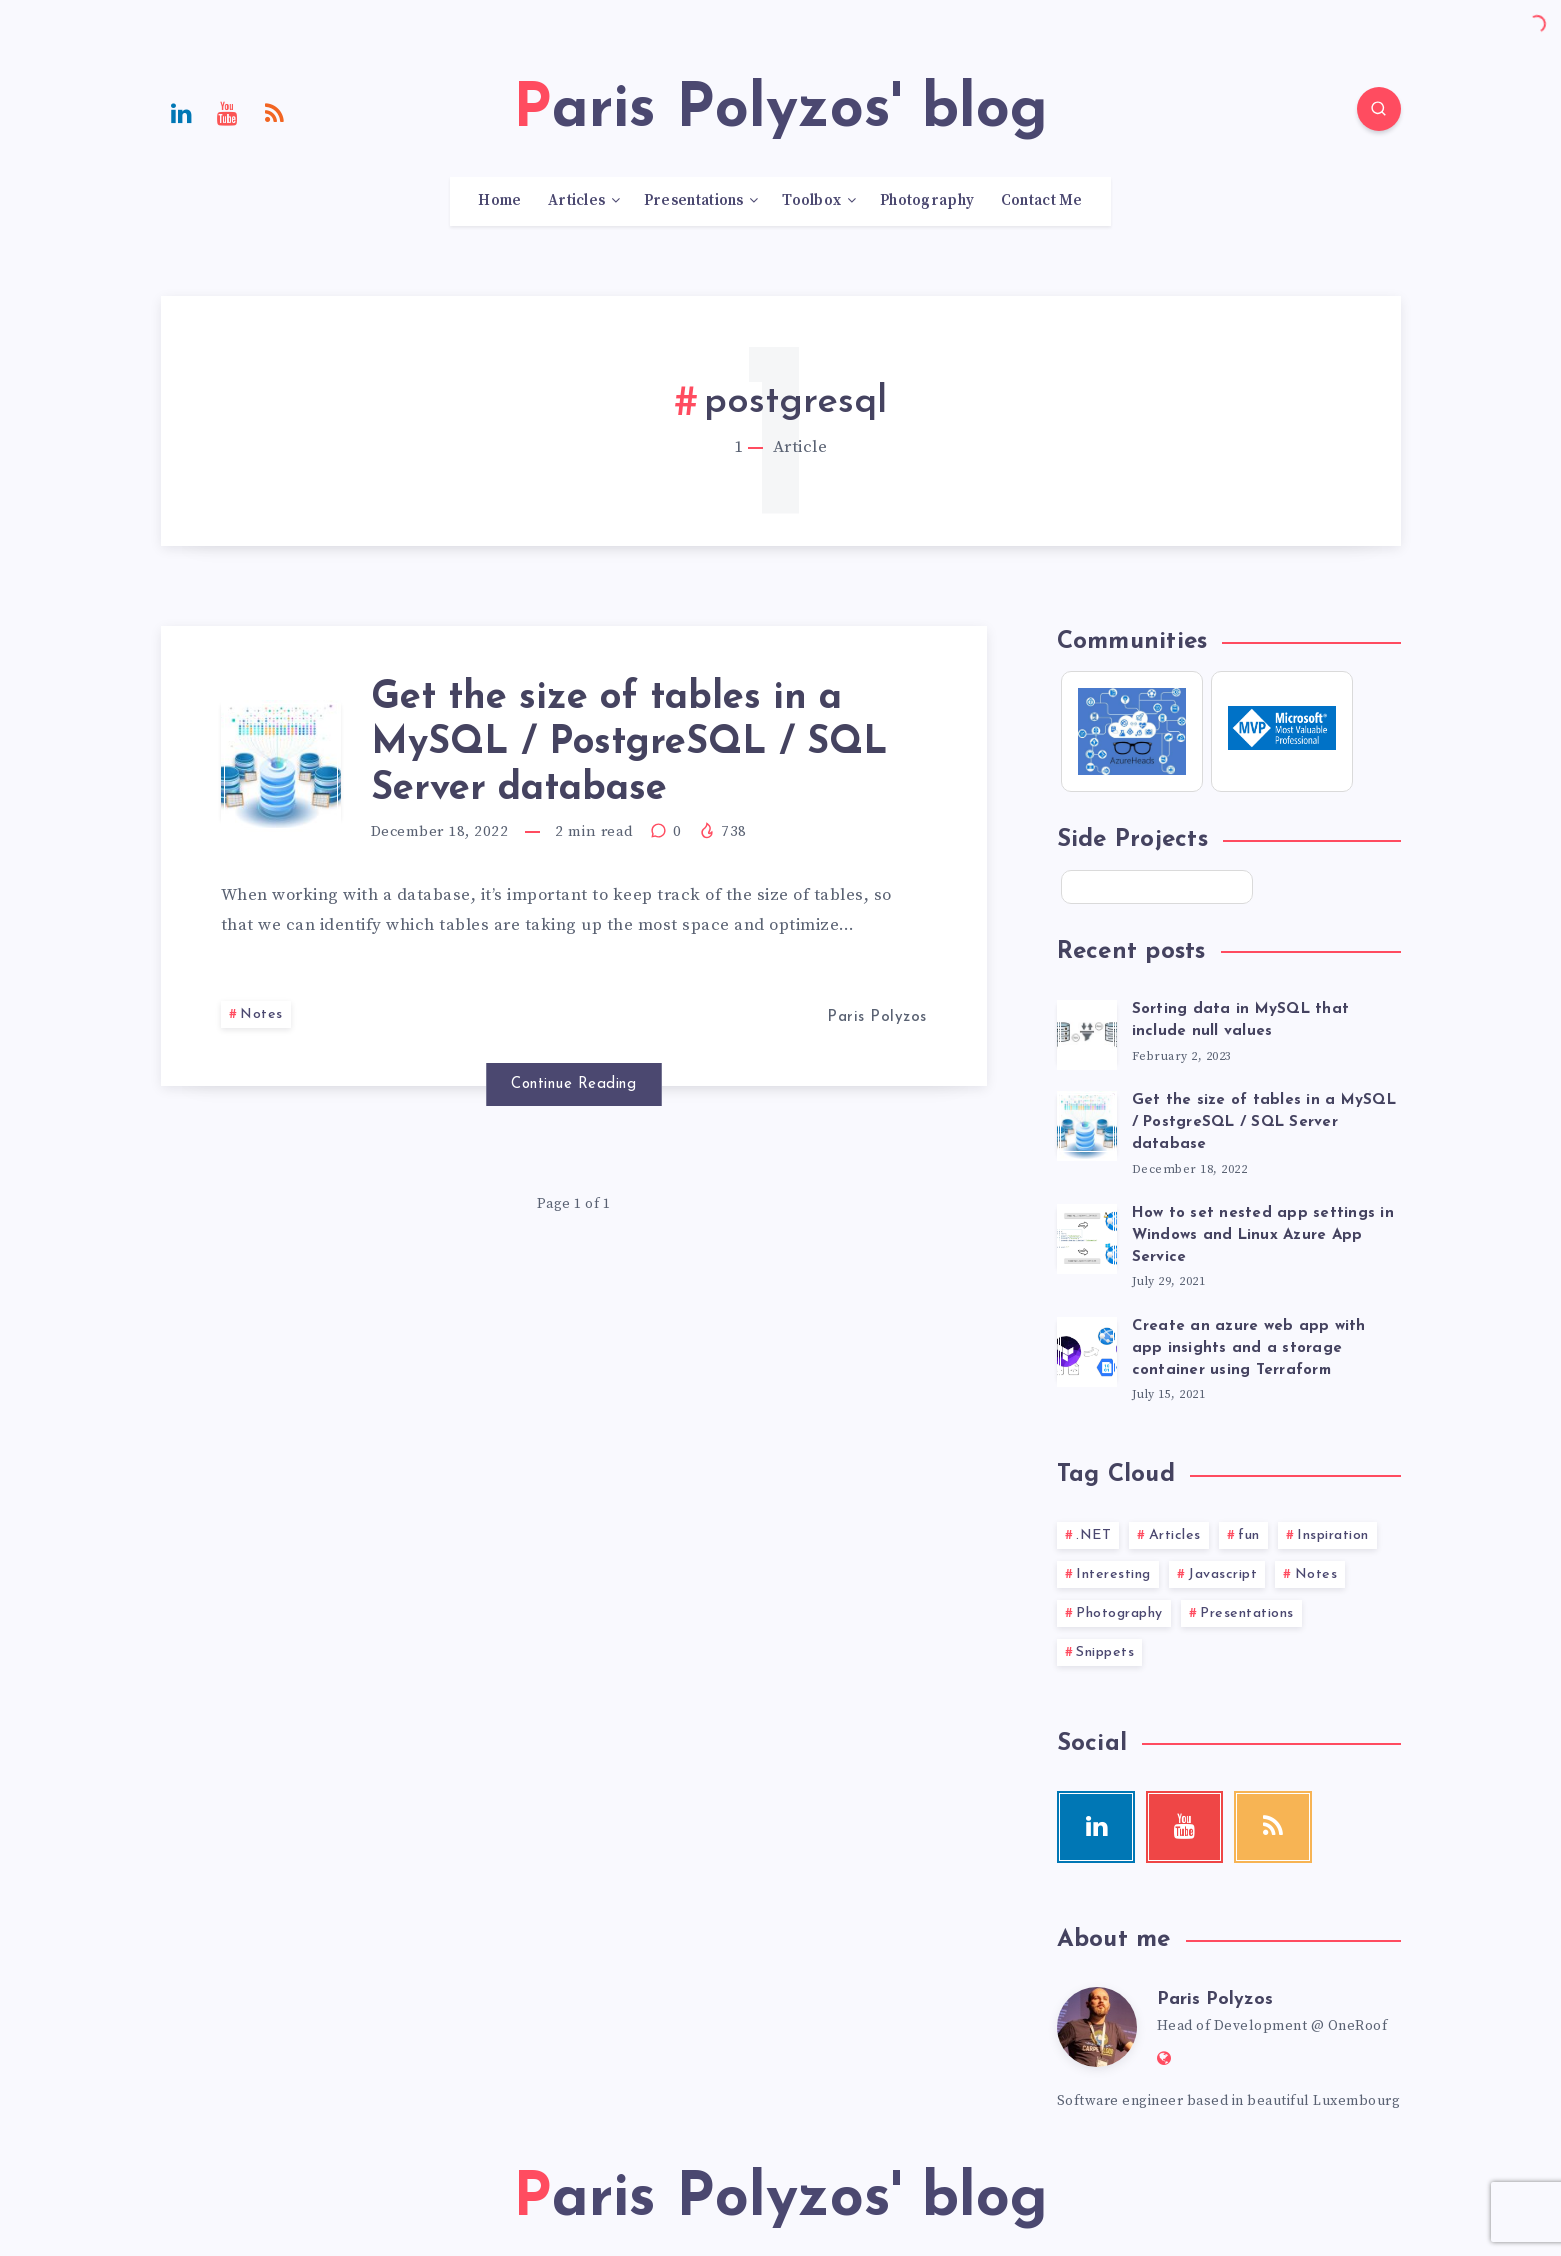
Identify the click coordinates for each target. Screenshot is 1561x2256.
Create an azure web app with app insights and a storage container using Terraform (1249, 1348)
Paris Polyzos (1215, 1999)
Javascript (1222, 1574)
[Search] (1379, 109)
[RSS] (275, 112)
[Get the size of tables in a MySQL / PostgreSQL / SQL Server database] (1087, 1123)
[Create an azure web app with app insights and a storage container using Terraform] (1087, 1349)
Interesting (1113, 1574)
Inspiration (1333, 1535)
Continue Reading (573, 1084)
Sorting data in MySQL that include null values (1241, 1020)
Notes (261, 1014)
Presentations (694, 201)
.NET (1093, 1535)
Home (499, 201)
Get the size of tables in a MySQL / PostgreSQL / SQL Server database (629, 744)
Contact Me (1042, 201)
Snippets (1105, 1652)
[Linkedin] (182, 112)
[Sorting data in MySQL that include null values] (1087, 1032)
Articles (576, 201)
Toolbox (811, 201)
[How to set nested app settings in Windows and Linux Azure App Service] (1087, 1236)
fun (1249, 1535)
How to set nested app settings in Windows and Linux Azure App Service (1263, 1235)
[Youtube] (228, 112)
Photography (927, 201)
